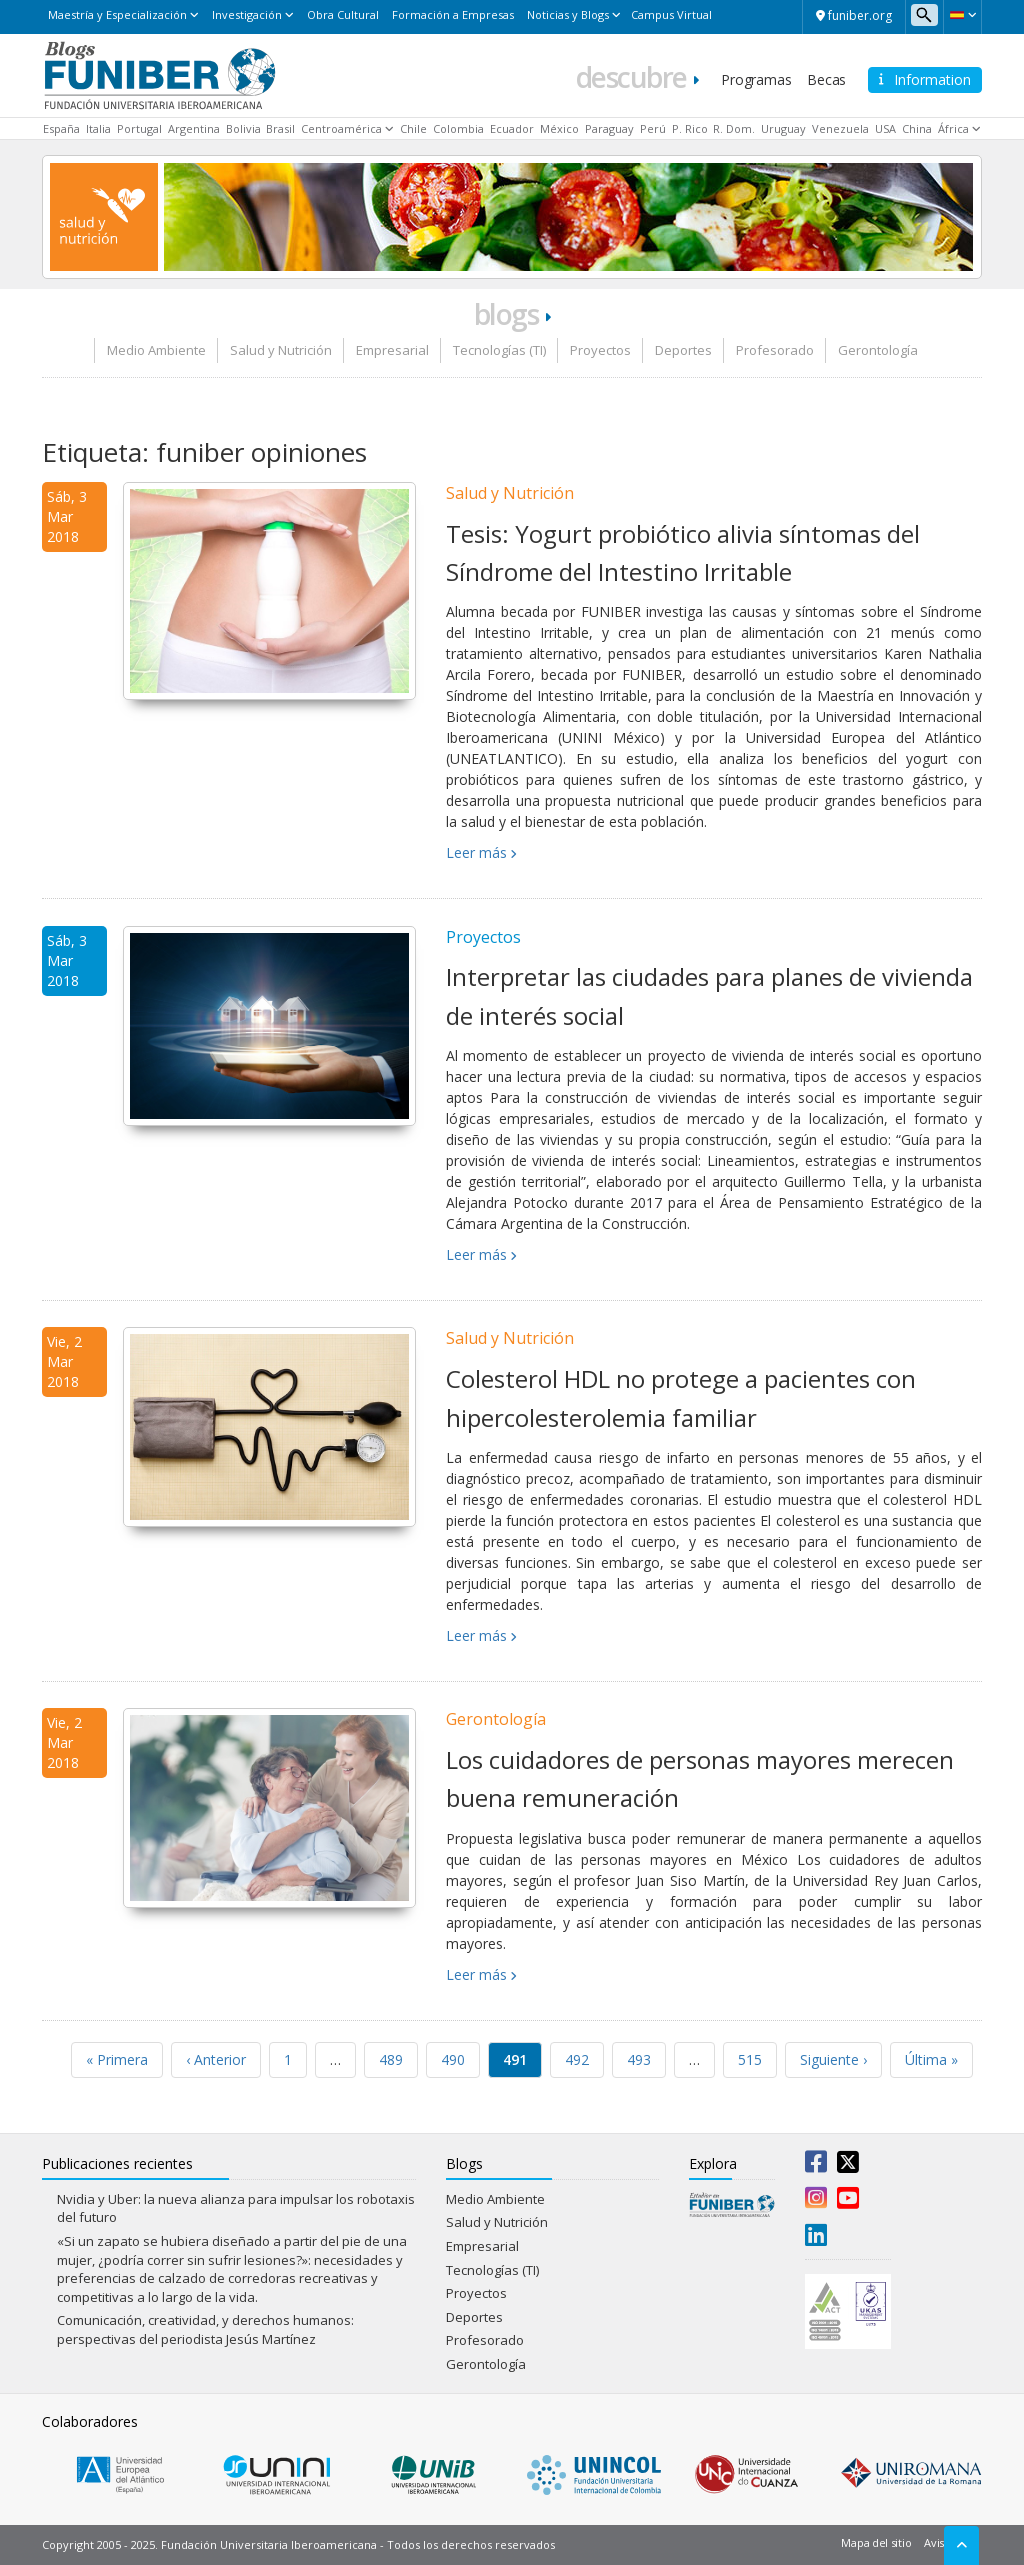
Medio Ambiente (156, 350)
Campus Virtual (671, 14)
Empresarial (392, 350)
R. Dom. (734, 128)
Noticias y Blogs (568, 14)
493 (639, 2059)
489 (391, 2059)
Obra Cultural (343, 14)
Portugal (139, 128)
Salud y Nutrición (281, 350)
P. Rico (690, 128)
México (559, 128)
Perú (653, 128)
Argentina (194, 128)
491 (515, 2059)
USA (885, 128)
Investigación (247, 14)
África (953, 128)
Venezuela (840, 128)
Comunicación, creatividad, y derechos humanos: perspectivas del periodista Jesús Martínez (205, 2329)
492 (577, 2059)
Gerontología (878, 350)
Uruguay (783, 128)
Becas (826, 79)
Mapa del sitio (876, 2542)
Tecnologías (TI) (499, 350)
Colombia (458, 128)
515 (750, 2059)
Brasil (280, 128)
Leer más (476, 852)
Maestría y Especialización (117, 14)
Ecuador (512, 128)
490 (453, 2059)
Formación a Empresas (453, 14)
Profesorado (775, 350)
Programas (756, 79)
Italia (98, 128)
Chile (413, 128)
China (917, 128)
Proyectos (600, 350)
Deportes (683, 350)
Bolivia (243, 128)
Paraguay (609, 128)
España (61, 128)
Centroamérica (341, 128)
